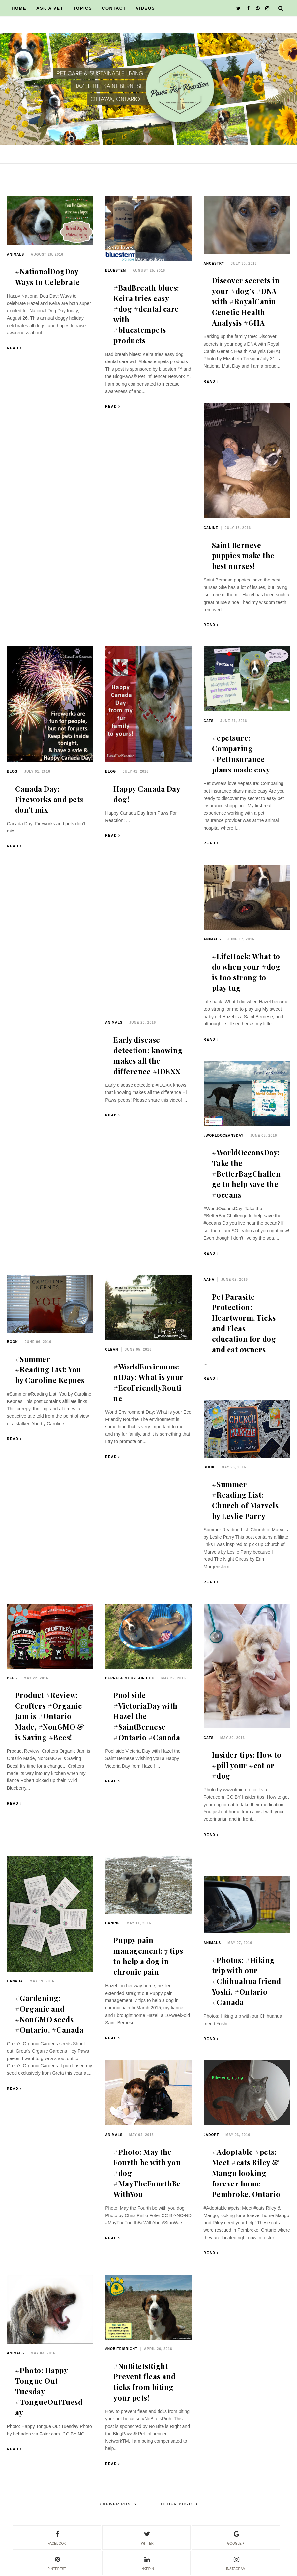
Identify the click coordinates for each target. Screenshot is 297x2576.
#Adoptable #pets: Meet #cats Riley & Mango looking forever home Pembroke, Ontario (246, 2173)
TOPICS (82, 8)
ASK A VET (49, 8)
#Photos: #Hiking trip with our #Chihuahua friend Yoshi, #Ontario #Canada (246, 1981)
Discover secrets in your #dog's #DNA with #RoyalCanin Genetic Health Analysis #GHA (246, 301)
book (12, 1342)
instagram (236, 2562)
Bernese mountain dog (130, 1678)
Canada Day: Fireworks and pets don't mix (49, 799)
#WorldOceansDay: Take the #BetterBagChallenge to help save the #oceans (246, 1173)
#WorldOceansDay (224, 1135)
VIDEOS (145, 8)
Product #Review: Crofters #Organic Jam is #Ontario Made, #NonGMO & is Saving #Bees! (49, 1716)
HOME (19, 8)
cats (209, 721)
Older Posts (178, 2504)
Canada (15, 1981)
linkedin (146, 2562)
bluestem (115, 270)
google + (235, 2537)
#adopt (211, 2135)
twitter (146, 2537)
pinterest (56, 2562)
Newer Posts (119, 2504)
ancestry (214, 263)
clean (111, 1349)
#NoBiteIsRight (121, 2349)
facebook (57, 2537)
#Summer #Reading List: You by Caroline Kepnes (50, 1369)
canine (211, 528)
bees (12, 1678)
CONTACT (114, 8)
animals (15, 254)
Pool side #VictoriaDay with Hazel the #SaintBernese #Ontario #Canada (146, 1716)
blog (12, 771)
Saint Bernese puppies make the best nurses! (243, 555)
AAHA (209, 1279)
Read (13, 348)
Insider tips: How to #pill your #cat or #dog (247, 1765)
